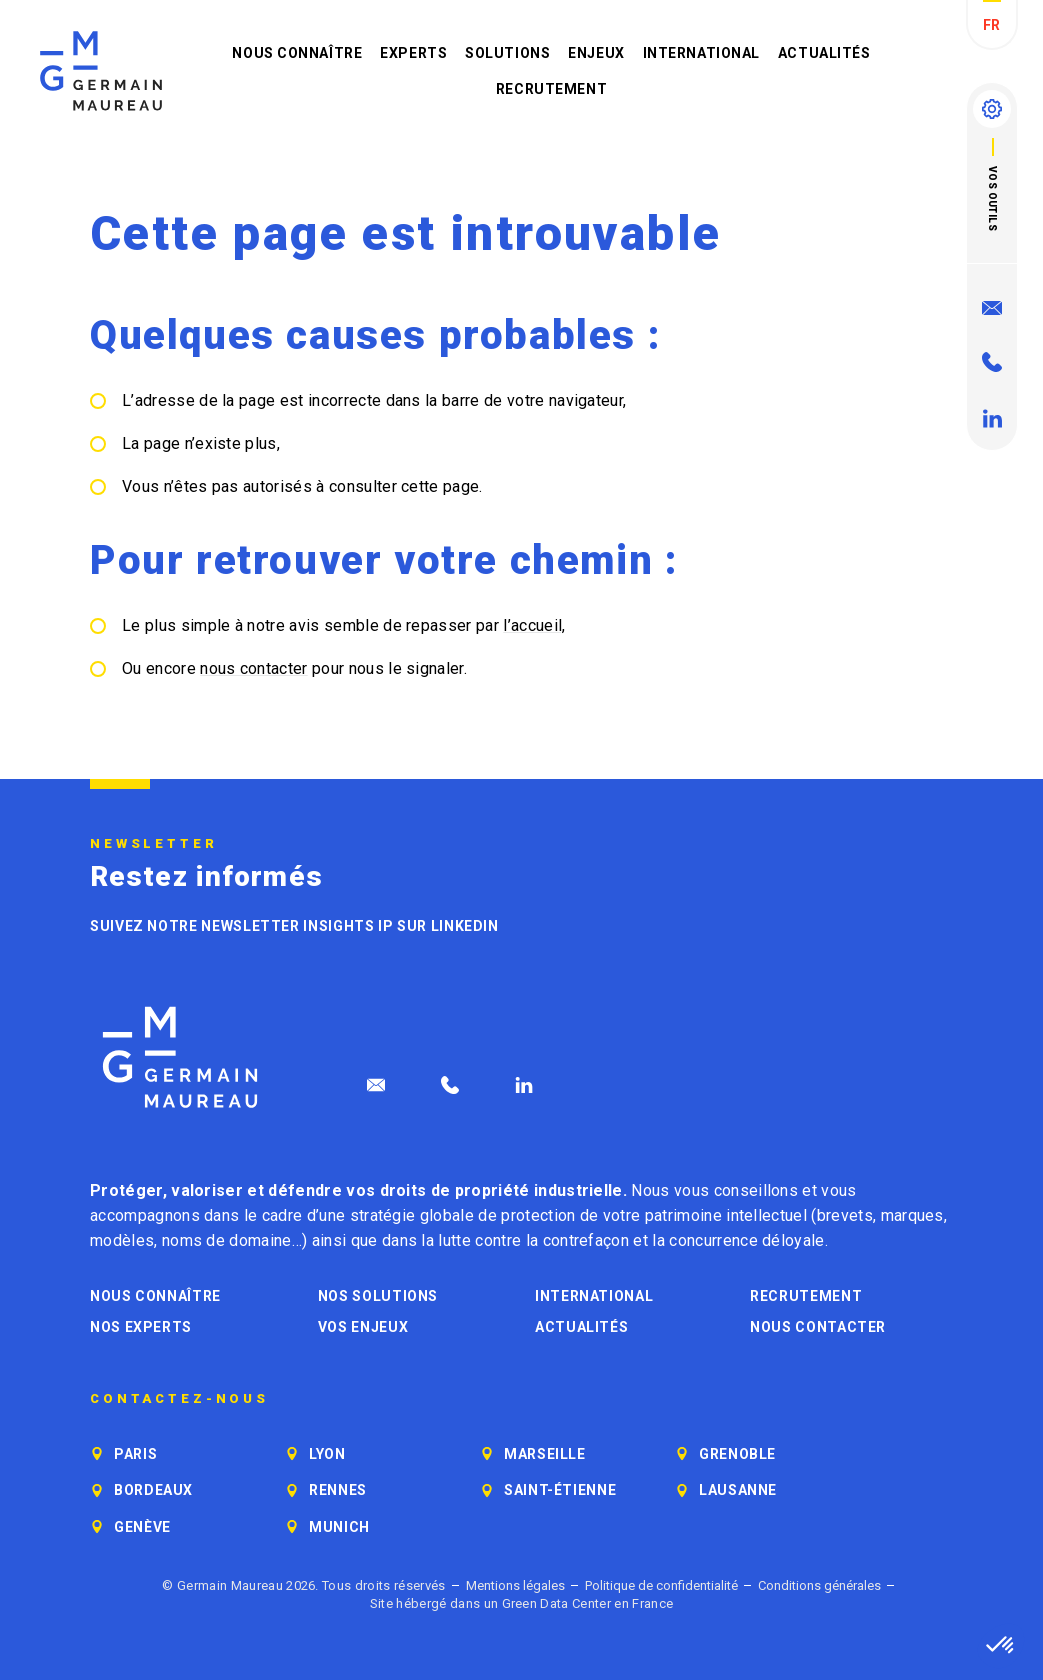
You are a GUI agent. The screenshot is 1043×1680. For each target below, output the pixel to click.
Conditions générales (819, 1585)
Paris (135, 1454)
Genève (142, 1527)
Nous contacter (818, 1327)
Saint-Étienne (560, 1490)
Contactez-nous (179, 1399)
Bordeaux (153, 1490)
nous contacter (253, 668)
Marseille (545, 1454)
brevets (845, 1215)
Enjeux (596, 53)
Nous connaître (297, 53)
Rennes (338, 1490)
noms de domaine (227, 1240)
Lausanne (738, 1490)
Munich (339, 1527)
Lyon (327, 1454)
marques (912, 1215)
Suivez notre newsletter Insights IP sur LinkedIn (294, 926)
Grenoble (737, 1454)
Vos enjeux (363, 1327)
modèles (122, 1240)
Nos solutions (378, 1296)
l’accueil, (534, 625)
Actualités (824, 53)
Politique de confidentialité (661, 1585)
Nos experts (141, 1327)
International (701, 53)
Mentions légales (515, 1585)
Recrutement (551, 89)
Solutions (507, 53)
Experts (413, 53)
